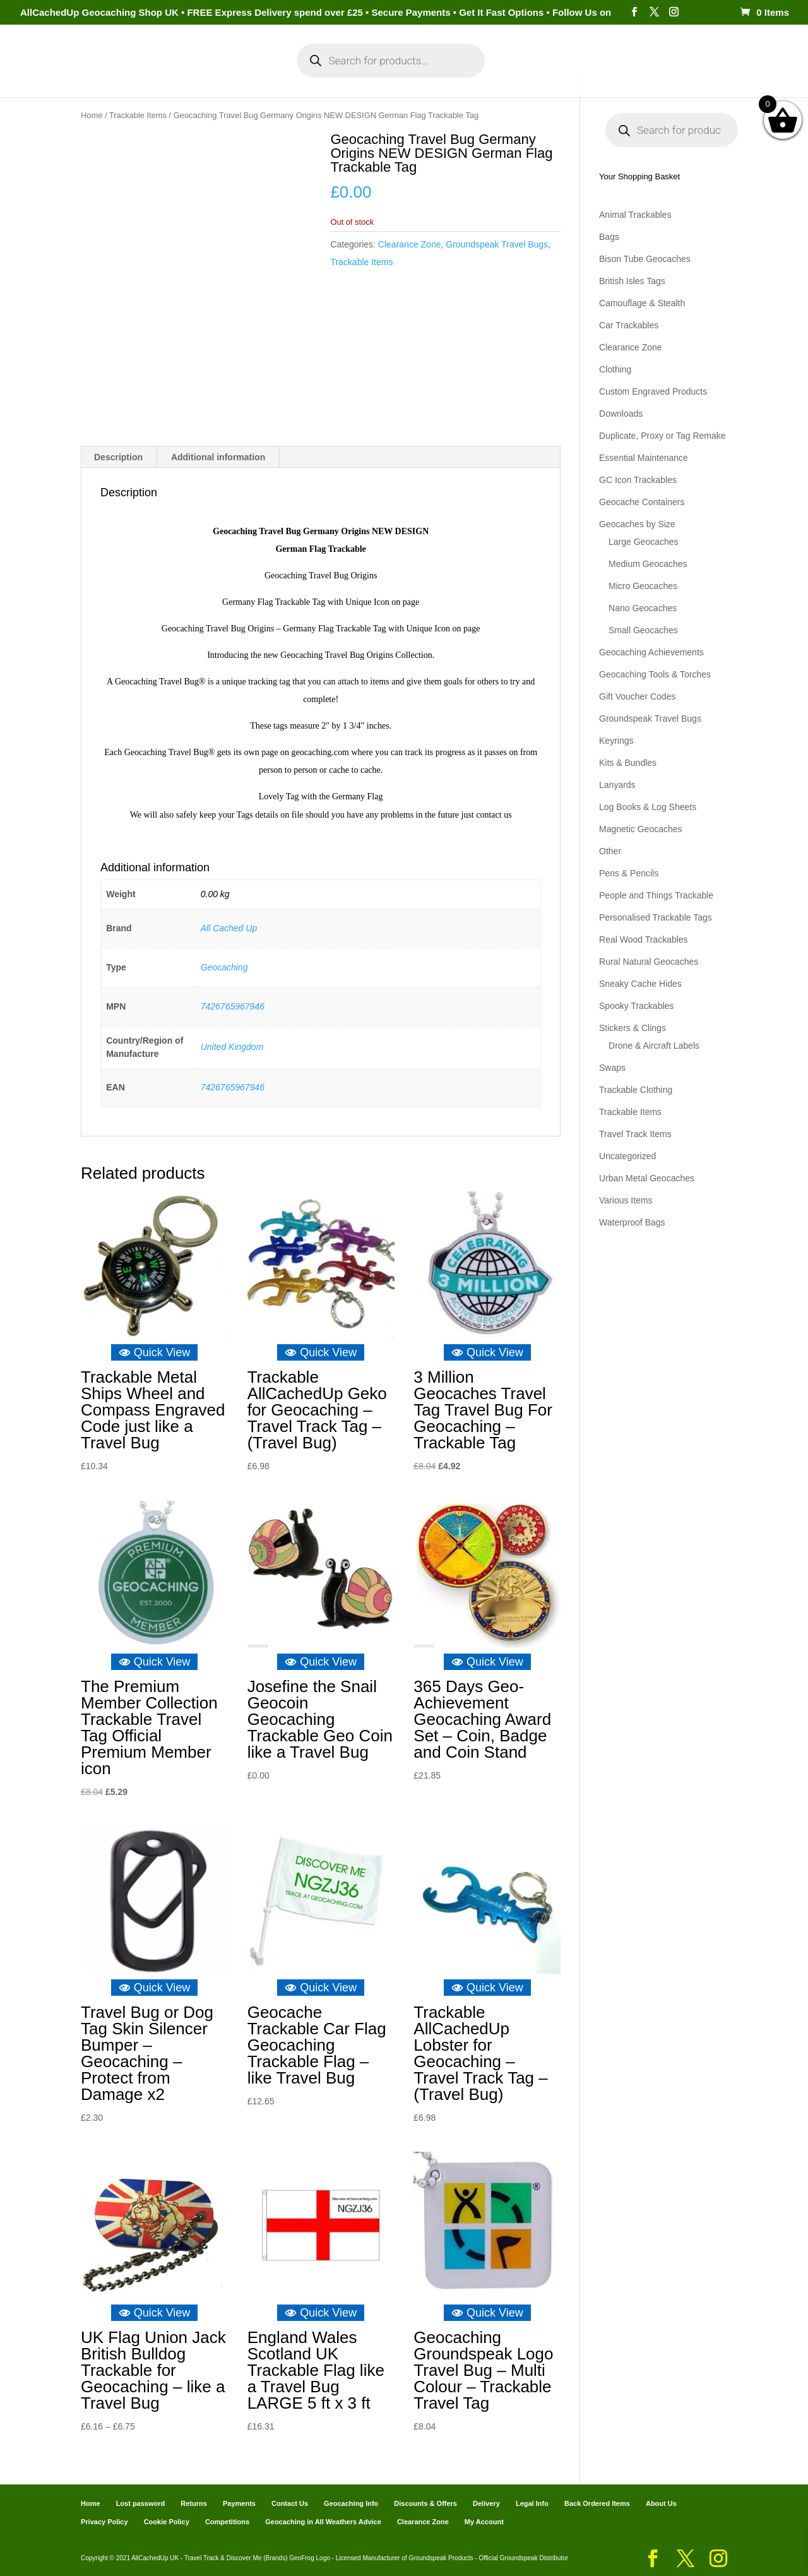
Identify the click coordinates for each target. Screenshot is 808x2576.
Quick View (155, 1352)
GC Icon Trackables (638, 480)
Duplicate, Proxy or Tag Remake (662, 436)
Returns (194, 2503)
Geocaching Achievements (651, 652)
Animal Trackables (635, 215)
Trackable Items (138, 115)
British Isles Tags (632, 281)
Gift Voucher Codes (637, 696)
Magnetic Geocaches (640, 829)
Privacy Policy (104, 2521)
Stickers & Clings (632, 1028)
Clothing (615, 369)
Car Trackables (628, 325)
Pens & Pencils (628, 873)
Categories (150, 75)
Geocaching (224, 967)
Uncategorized (627, 1156)
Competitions (227, 2521)
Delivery (486, 2503)
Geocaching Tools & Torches (655, 674)
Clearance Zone (409, 244)
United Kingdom (232, 1046)
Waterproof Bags (632, 1222)
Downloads (621, 413)
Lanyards (617, 785)
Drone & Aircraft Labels (654, 1046)
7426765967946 (232, 1006)
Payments (568, 75)
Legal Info (532, 2503)
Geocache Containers (641, 502)
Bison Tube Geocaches (645, 259)
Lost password (140, 2503)
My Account (233, 75)
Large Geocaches (644, 542)
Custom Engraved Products (653, 391)
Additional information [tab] (218, 456)
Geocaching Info (647, 75)
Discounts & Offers (425, 2503)
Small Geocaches (643, 630)
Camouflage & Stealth (642, 303)
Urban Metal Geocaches (646, 1178)
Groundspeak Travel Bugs (497, 244)
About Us (661, 2503)
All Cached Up (229, 927)
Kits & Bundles (627, 763)
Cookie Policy (166, 2521)
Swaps (612, 1068)
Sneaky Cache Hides (640, 984)
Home (93, 75)
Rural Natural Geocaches (648, 962)
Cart (518, 75)
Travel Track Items (635, 1134)
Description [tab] (118, 456)
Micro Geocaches (643, 586)
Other (610, 851)
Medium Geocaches (648, 564)
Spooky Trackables (636, 1006)
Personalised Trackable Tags (655, 917)
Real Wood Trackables (643, 939)
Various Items (626, 1200)
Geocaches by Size (637, 524)
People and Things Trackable (656, 895)
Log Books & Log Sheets (647, 807)
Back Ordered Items (597, 2503)
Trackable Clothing (635, 1090)
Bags (609, 237)
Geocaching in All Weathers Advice (323, 2521)
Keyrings (616, 741)
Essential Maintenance (643, 458)
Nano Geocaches (643, 608)
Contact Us (289, 2503)
